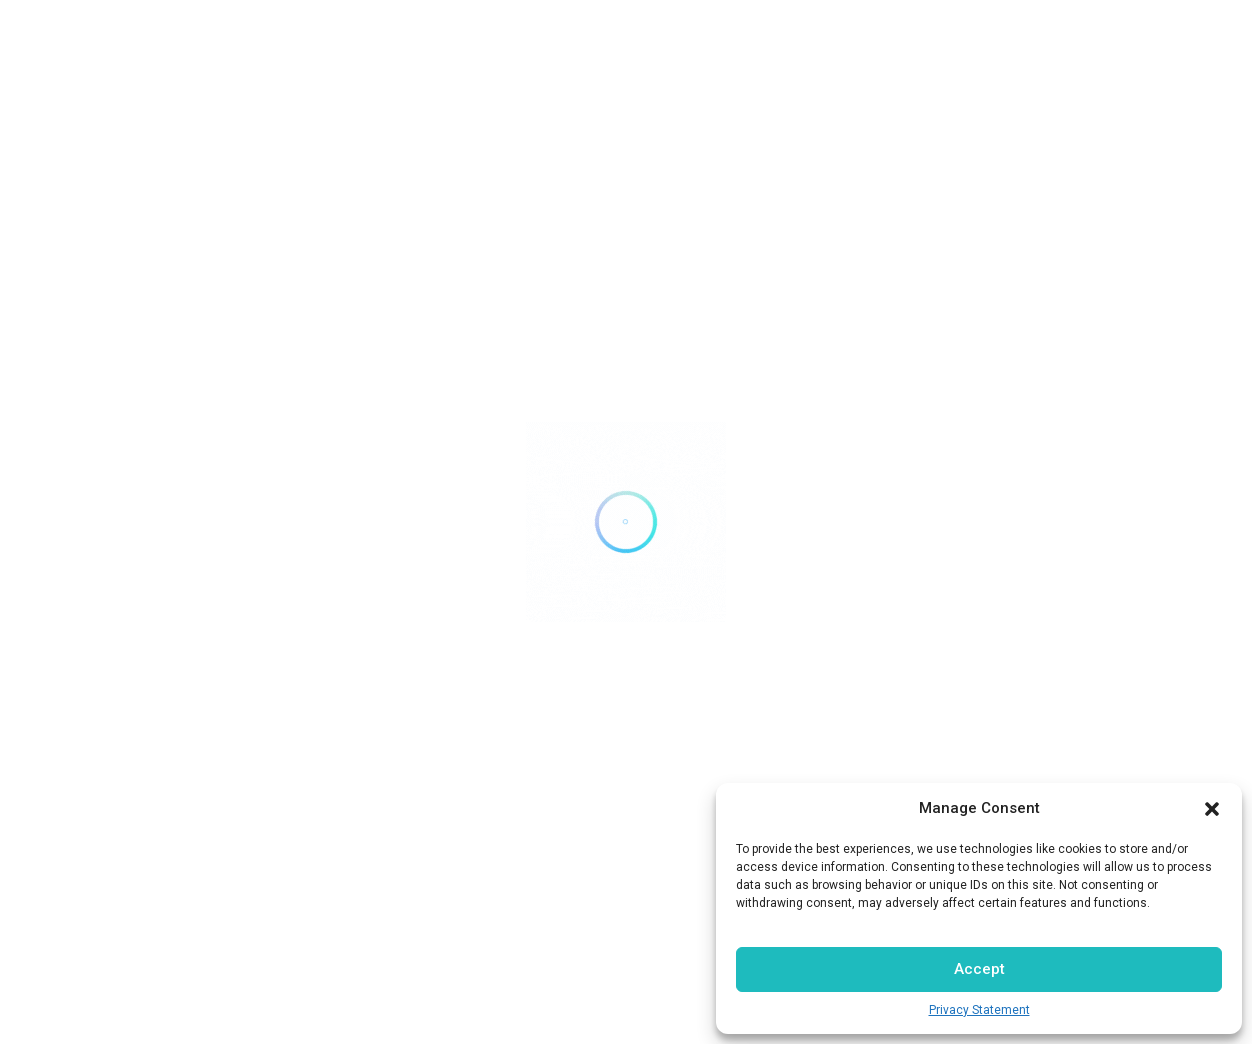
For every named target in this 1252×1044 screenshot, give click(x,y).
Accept (979, 969)
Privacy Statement (979, 1010)
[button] (1212, 809)
